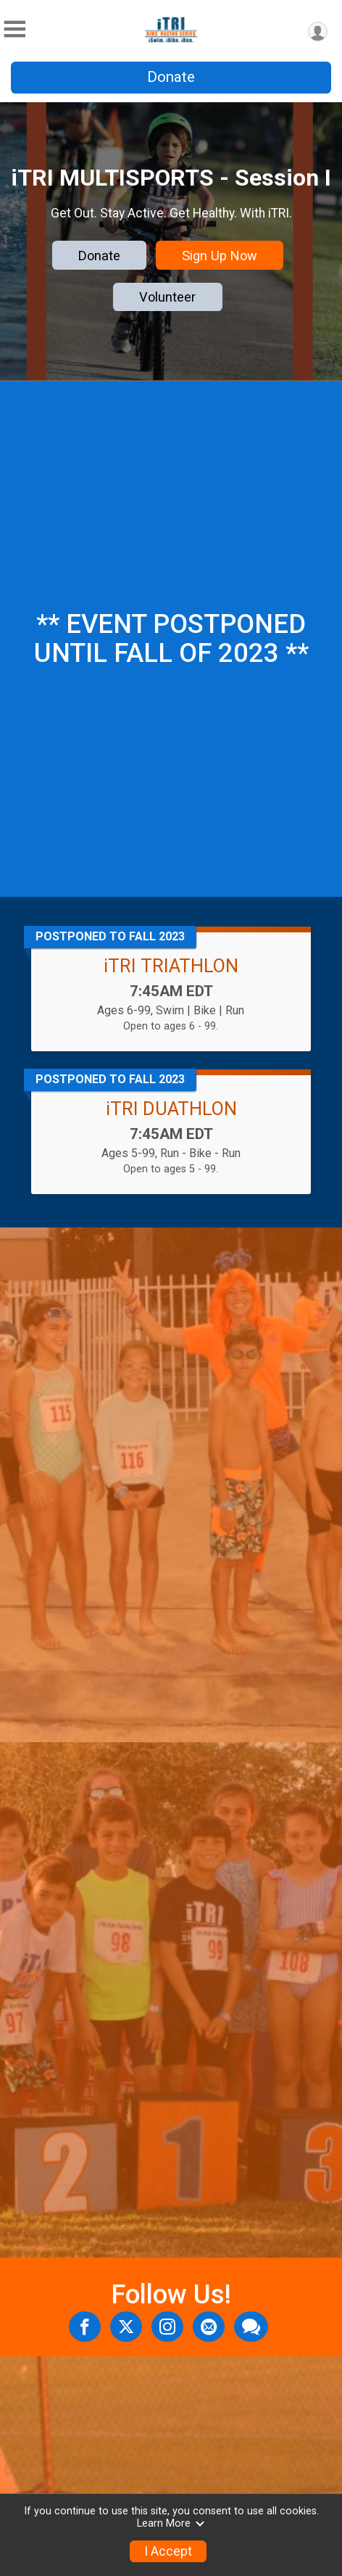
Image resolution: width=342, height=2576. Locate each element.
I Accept (168, 2551)
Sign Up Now (219, 255)
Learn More (171, 2523)
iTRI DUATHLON (171, 1108)
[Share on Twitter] (126, 2326)
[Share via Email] (209, 2326)
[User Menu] (318, 31)
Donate (171, 77)
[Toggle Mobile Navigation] (14, 29)
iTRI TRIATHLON (171, 966)
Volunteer (167, 297)
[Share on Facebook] (85, 2326)
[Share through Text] (251, 2326)
